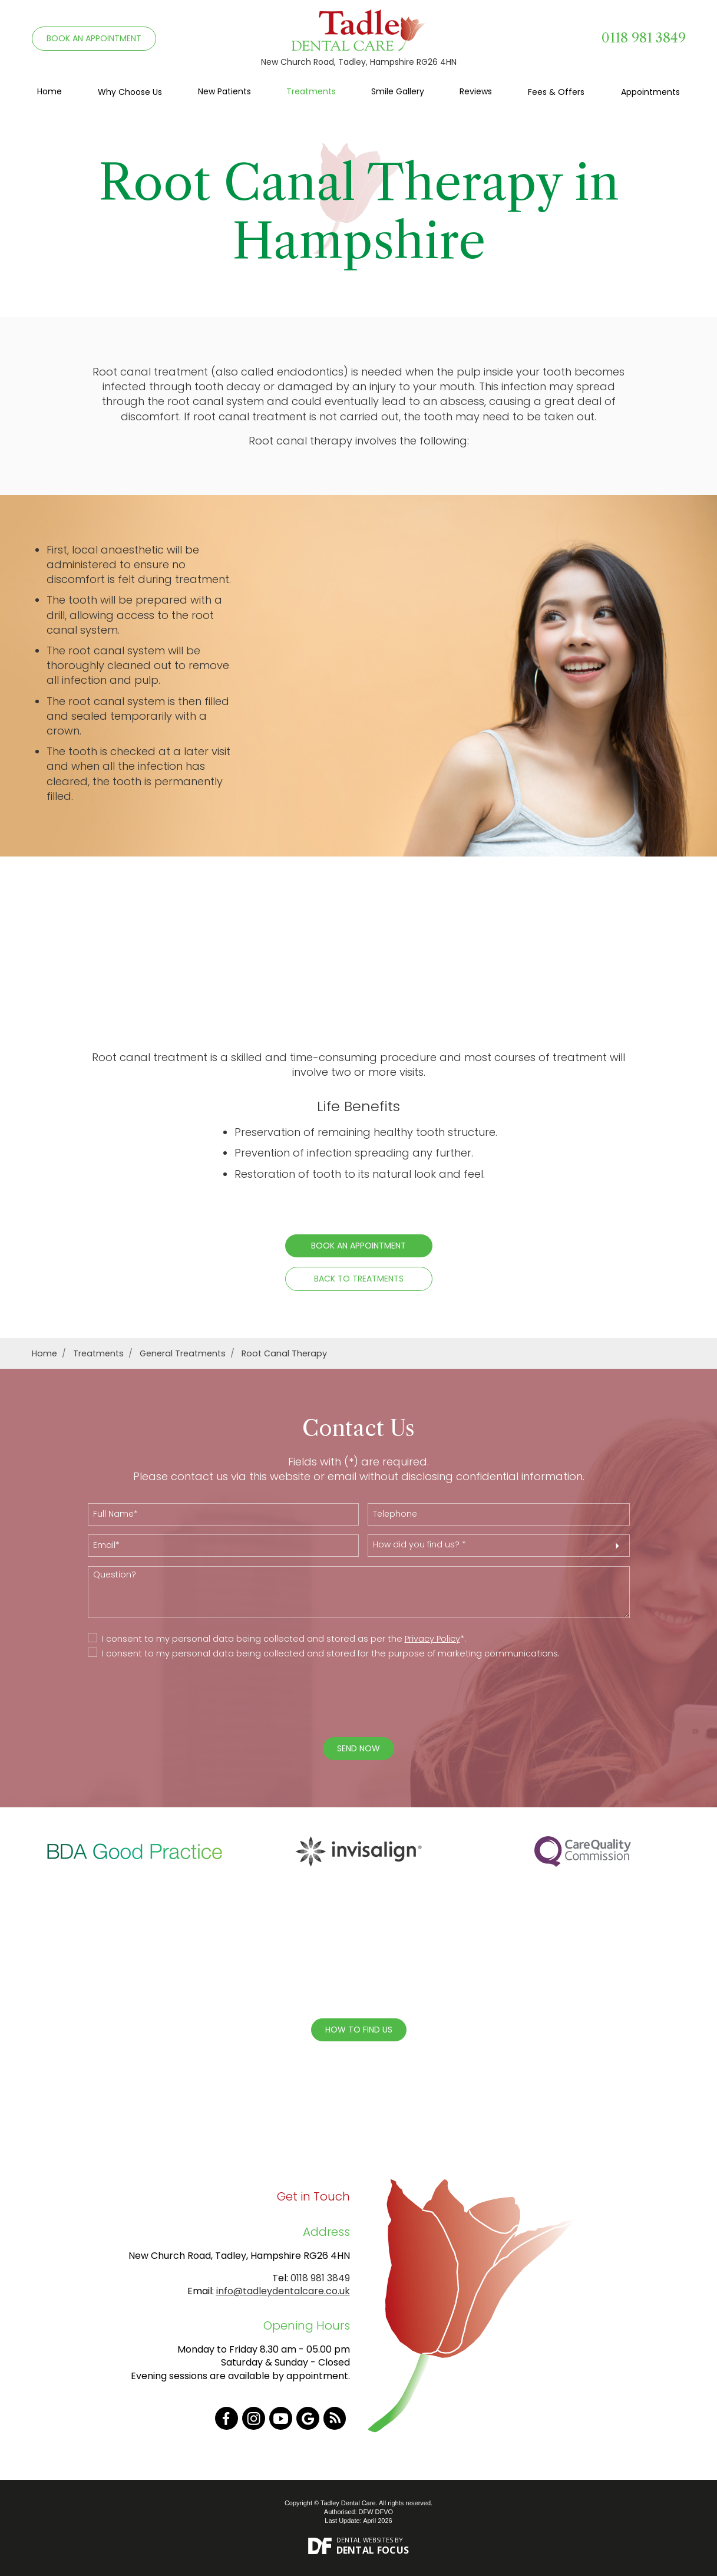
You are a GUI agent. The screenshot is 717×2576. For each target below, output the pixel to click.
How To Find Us (358, 2029)
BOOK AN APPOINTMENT (94, 38)
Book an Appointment (358, 1245)
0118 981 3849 (644, 38)
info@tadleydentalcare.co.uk (283, 2291)
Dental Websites (364, 2539)
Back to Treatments (359, 1278)
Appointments (650, 92)
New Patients (224, 91)
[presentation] (350, 1698)
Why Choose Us (130, 92)
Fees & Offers (556, 92)
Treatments (311, 91)
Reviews (476, 91)
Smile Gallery (397, 91)
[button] (499, 1545)
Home (49, 91)
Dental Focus (372, 2550)
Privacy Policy (432, 1639)
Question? (359, 1592)
